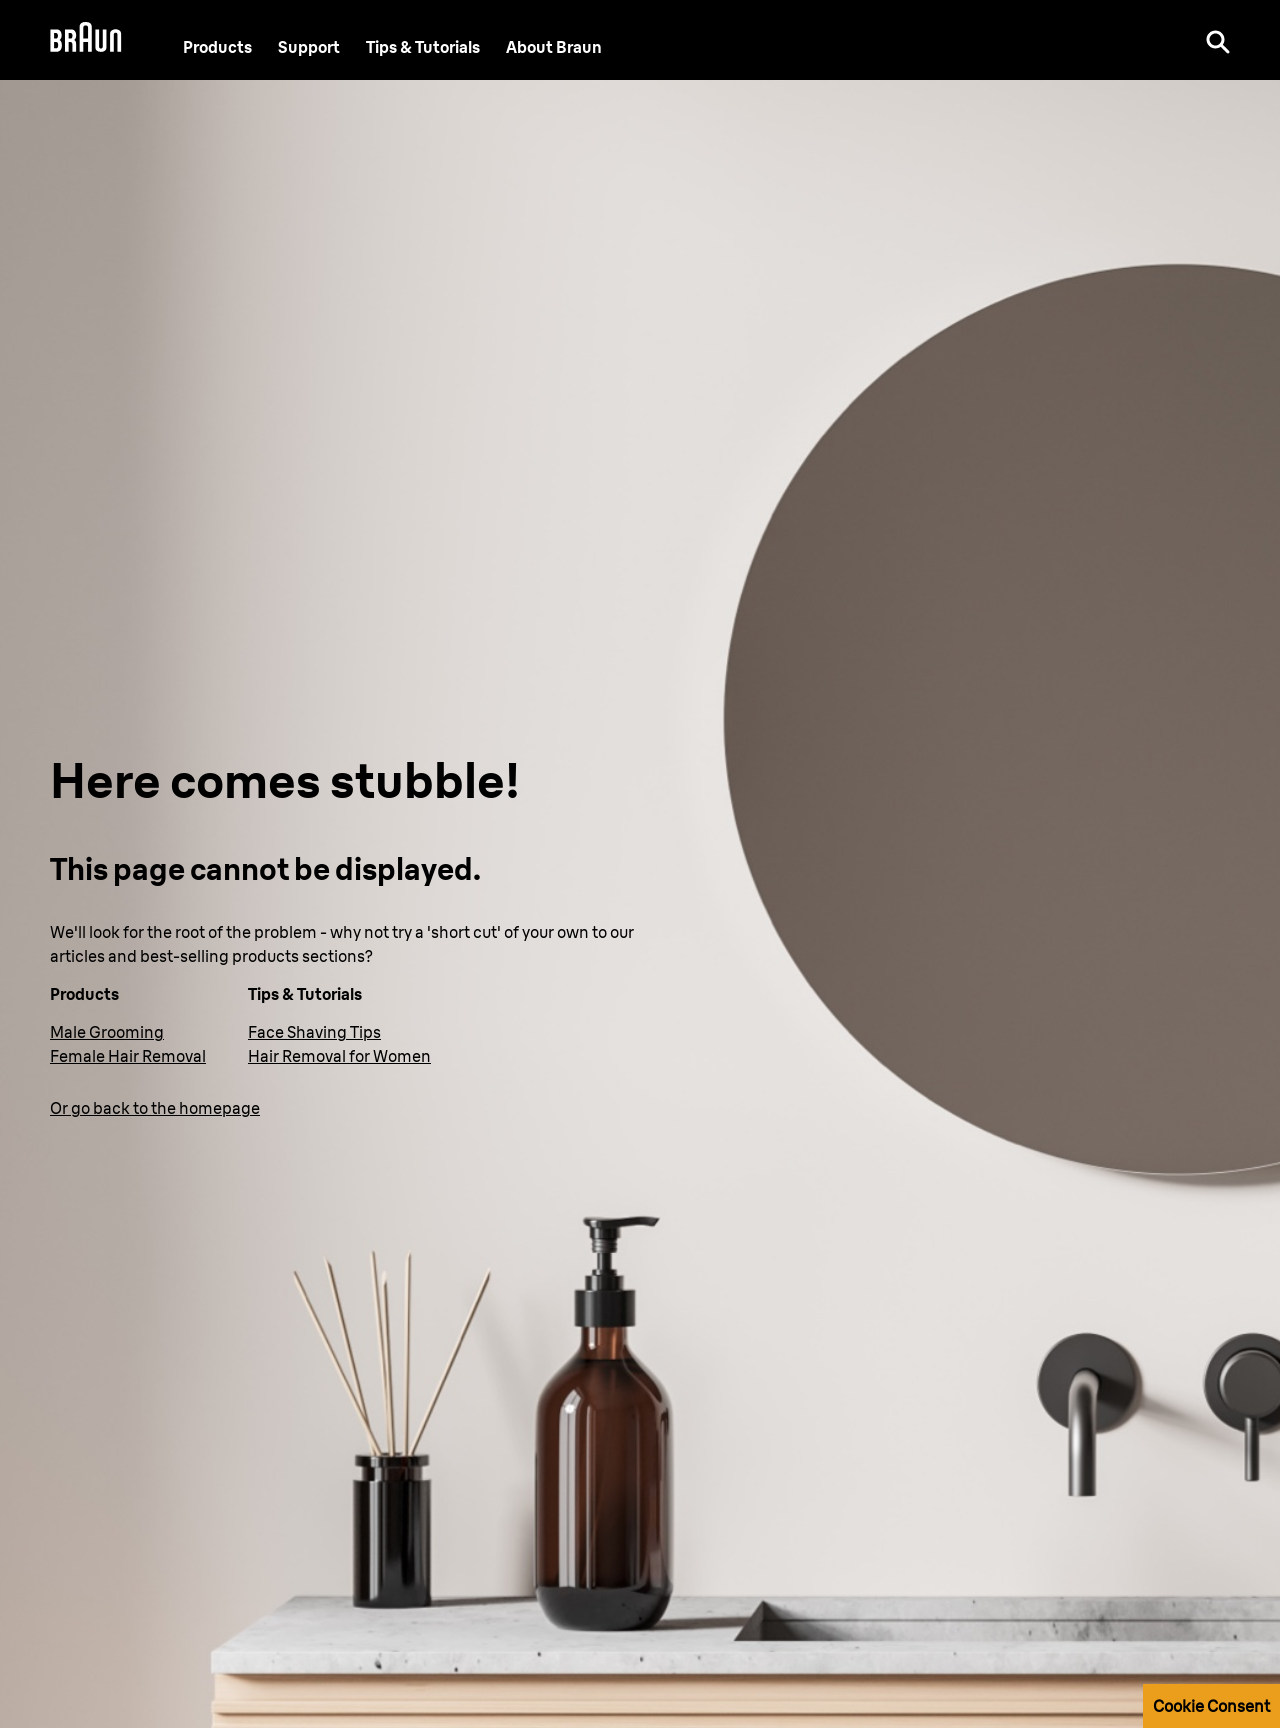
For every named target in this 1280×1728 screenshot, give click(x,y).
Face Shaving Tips (314, 1032)
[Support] (309, 47)
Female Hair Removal (128, 1056)
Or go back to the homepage (155, 1108)
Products (217, 47)
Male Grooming (107, 1032)
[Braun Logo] (86, 40)
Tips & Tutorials (423, 47)
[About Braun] (554, 47)
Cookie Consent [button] (1211, 1706)
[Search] (1218, 40)
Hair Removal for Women (339, 1056)
